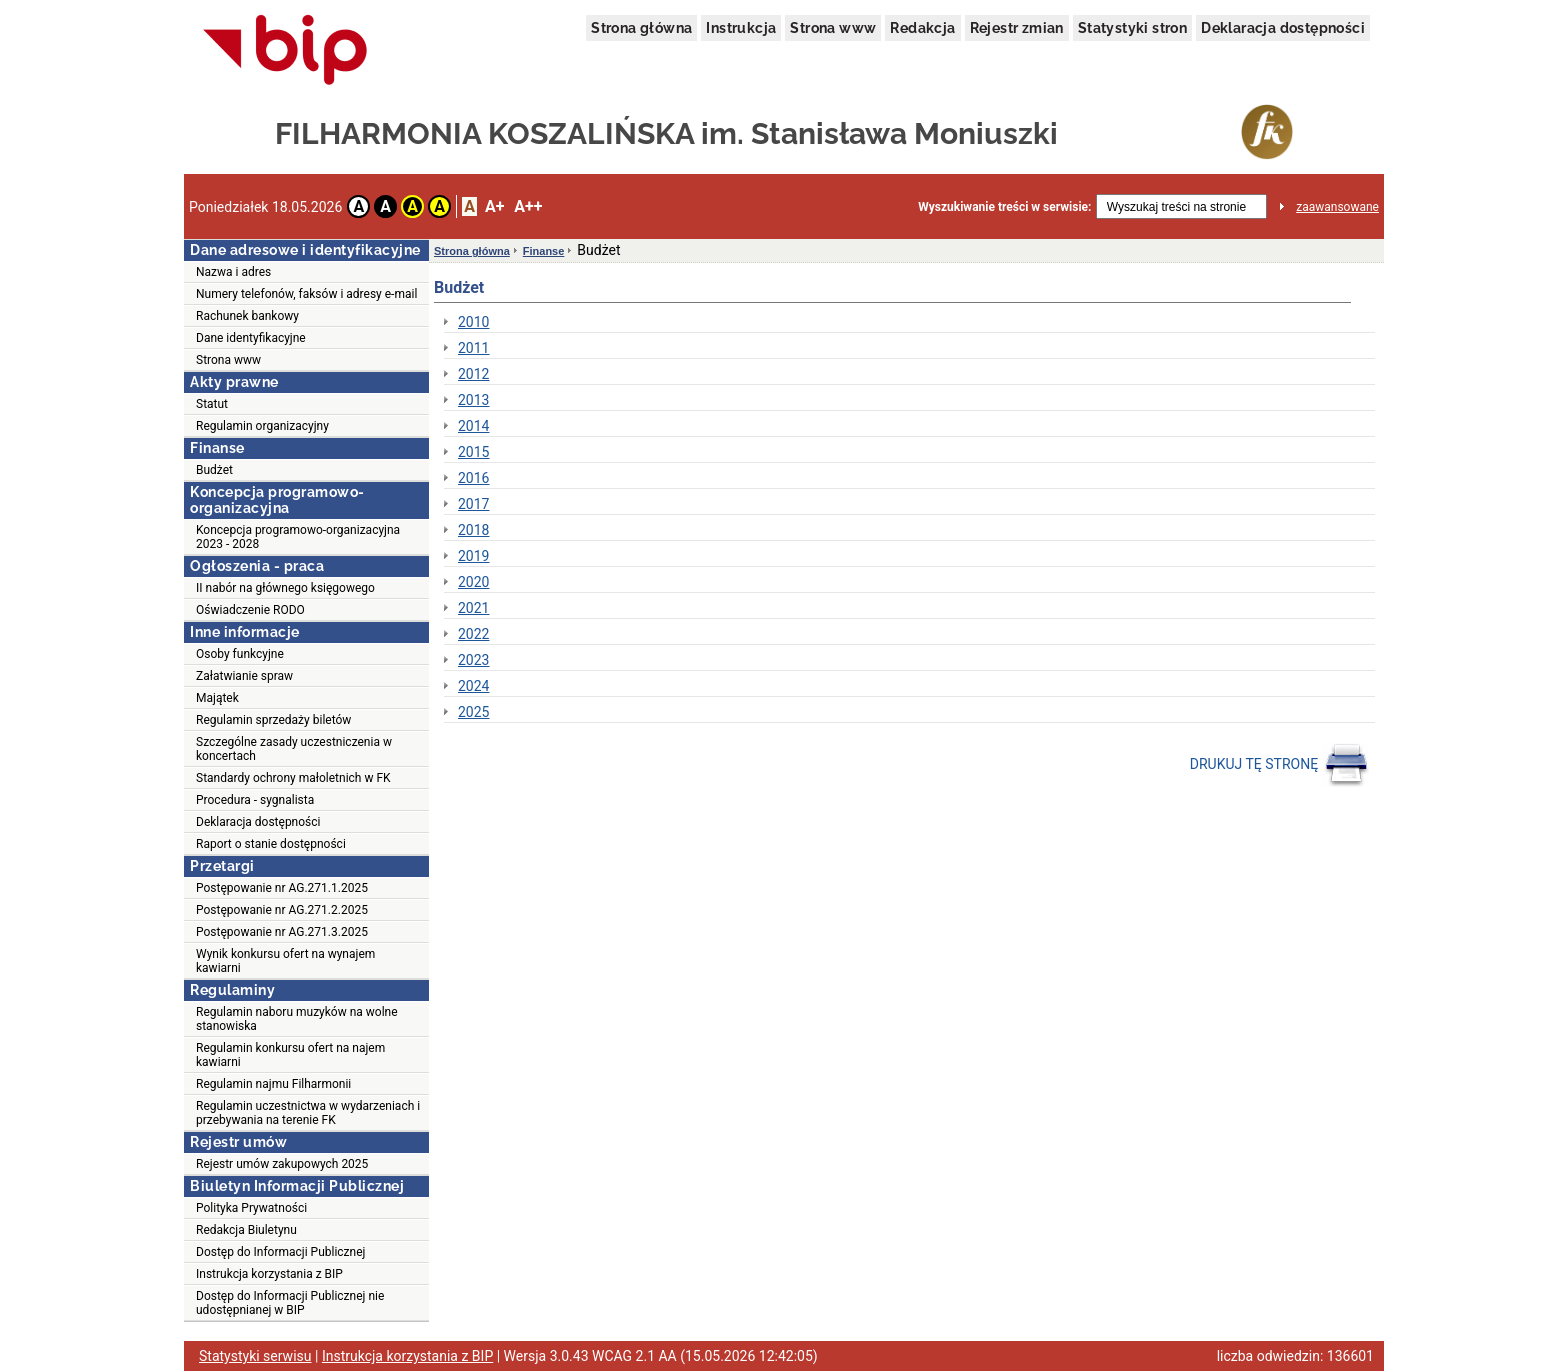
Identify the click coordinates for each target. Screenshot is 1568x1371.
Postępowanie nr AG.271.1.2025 (282, 888)
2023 (473, 660)
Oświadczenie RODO (250, 610)
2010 (473, 322)
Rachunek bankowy (247, 316)
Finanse (544, 251)
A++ (528, 206)
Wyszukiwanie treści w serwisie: (1004, 207)
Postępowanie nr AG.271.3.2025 (282, 932)
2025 (473, 712)
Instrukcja (741, 28)
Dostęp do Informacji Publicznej (280, 1252)
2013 (473, 400)
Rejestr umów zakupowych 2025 (282, 1164)
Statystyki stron (1132, 28)
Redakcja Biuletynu (246, 1230)
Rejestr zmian (1017, 28)
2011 (473, 348)
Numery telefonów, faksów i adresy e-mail (306, 294)
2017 (473, 504)
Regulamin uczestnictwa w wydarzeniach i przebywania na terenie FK (308, 1113)
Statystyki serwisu (255, 1356)
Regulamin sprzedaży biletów (273, 720)
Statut (212, 404)
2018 (473, 530)
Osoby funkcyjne (240, 654)
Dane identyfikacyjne (251, 338)
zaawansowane (1337, 207)
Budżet (214, 470)
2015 (473, 452)
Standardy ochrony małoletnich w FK (293, 778)
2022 (473, 634)
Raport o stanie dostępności (271, 844)
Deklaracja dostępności (1283, 28)
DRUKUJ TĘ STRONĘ (1279, 765)
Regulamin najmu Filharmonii (273, 1084)
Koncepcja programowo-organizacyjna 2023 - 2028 (298, 537)
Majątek (217, 698)
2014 (473, 426)
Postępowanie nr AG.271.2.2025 (282, 910)
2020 (473, 582)
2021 (473, 608)
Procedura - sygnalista (255, 800)
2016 (473, 478)
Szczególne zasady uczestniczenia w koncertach (294, 749)
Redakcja (922, 28)
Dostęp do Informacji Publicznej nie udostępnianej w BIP (290, 1303)
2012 (473, 374)
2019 (473, 556)
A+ (494, 206)
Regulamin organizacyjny (262, 426)
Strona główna (641, 28)
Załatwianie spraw (244, 676)
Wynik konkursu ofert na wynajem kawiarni (285, 961)
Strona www (833, 28)
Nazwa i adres (233, 272)
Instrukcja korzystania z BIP (269, 1274)
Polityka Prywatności (251, 1208)
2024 (473, 686)
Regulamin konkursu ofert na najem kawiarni (290, 1055)
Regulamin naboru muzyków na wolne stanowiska (297, 1019)
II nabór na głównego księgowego (285, 588)
